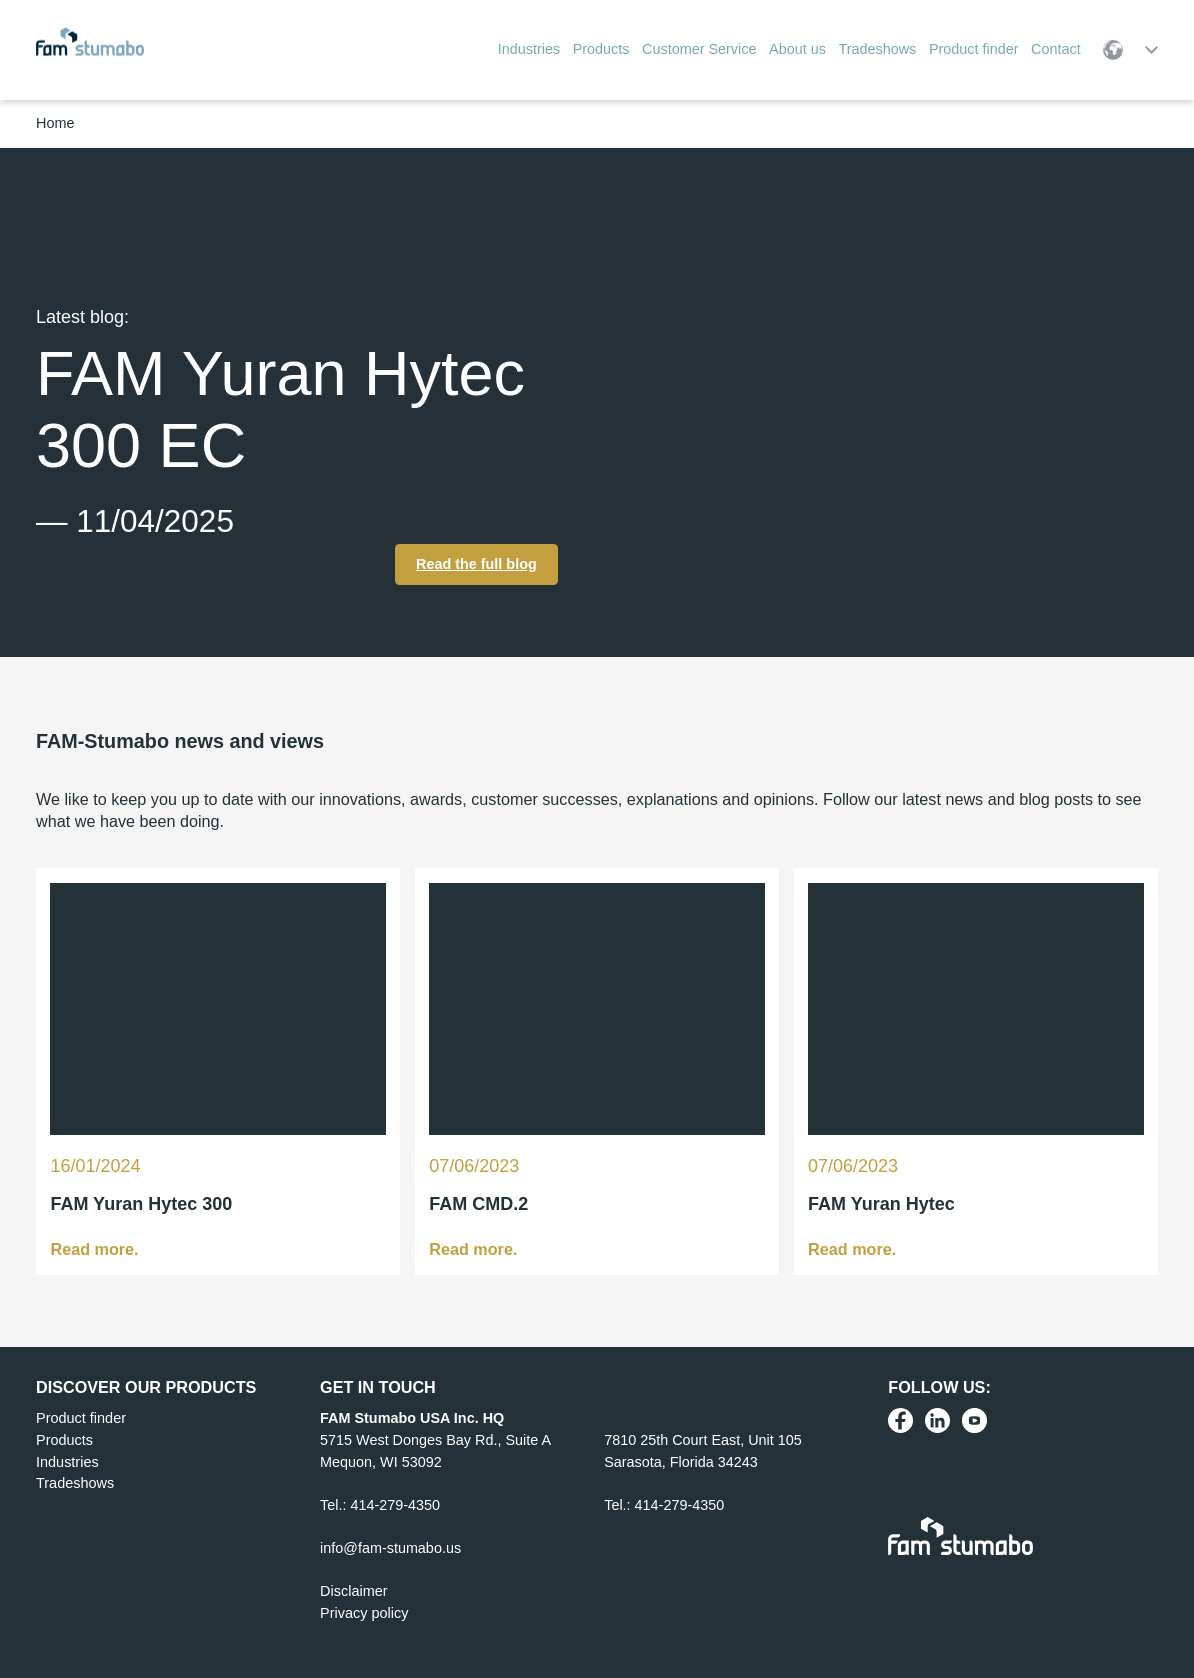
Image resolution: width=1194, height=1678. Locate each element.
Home (55, 123)
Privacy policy (364, 1613)
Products (64, 1440)
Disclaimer (353, 1591)
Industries (67, 1461)
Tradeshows (75, 1483)
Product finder (81, 1418)
